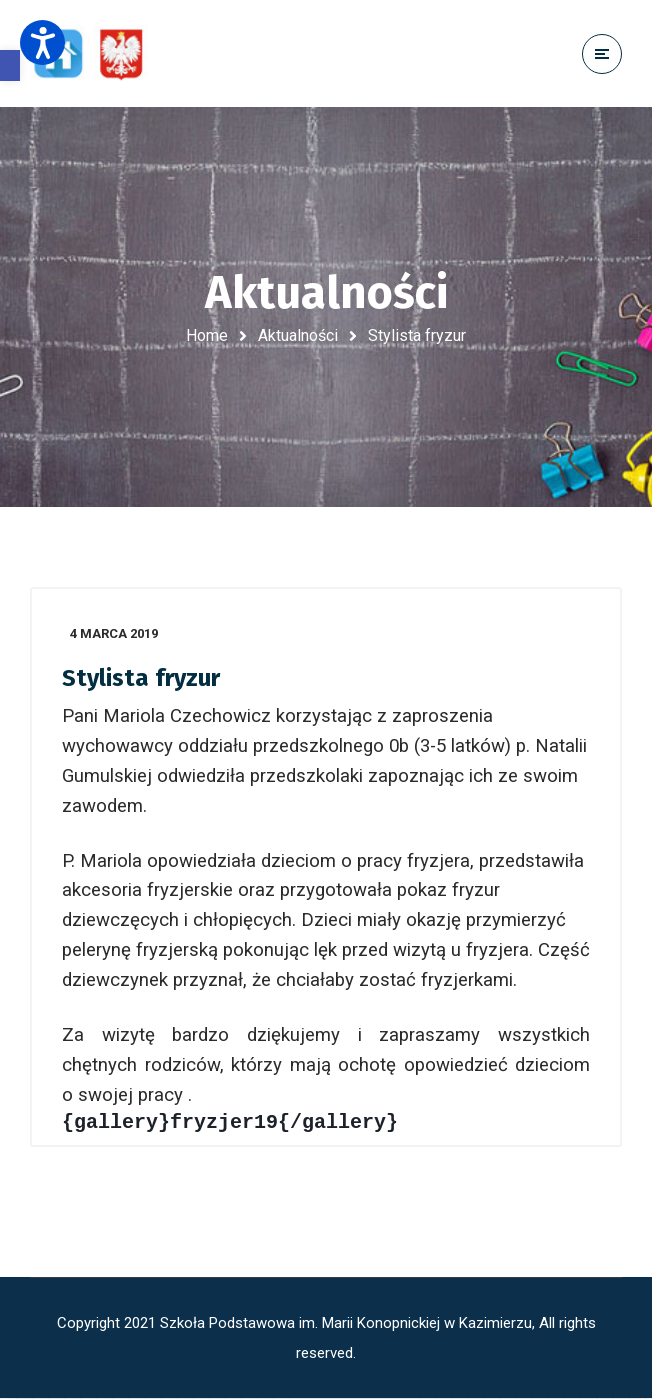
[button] (10, 65)
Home (207, 335)
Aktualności (298, 335)
